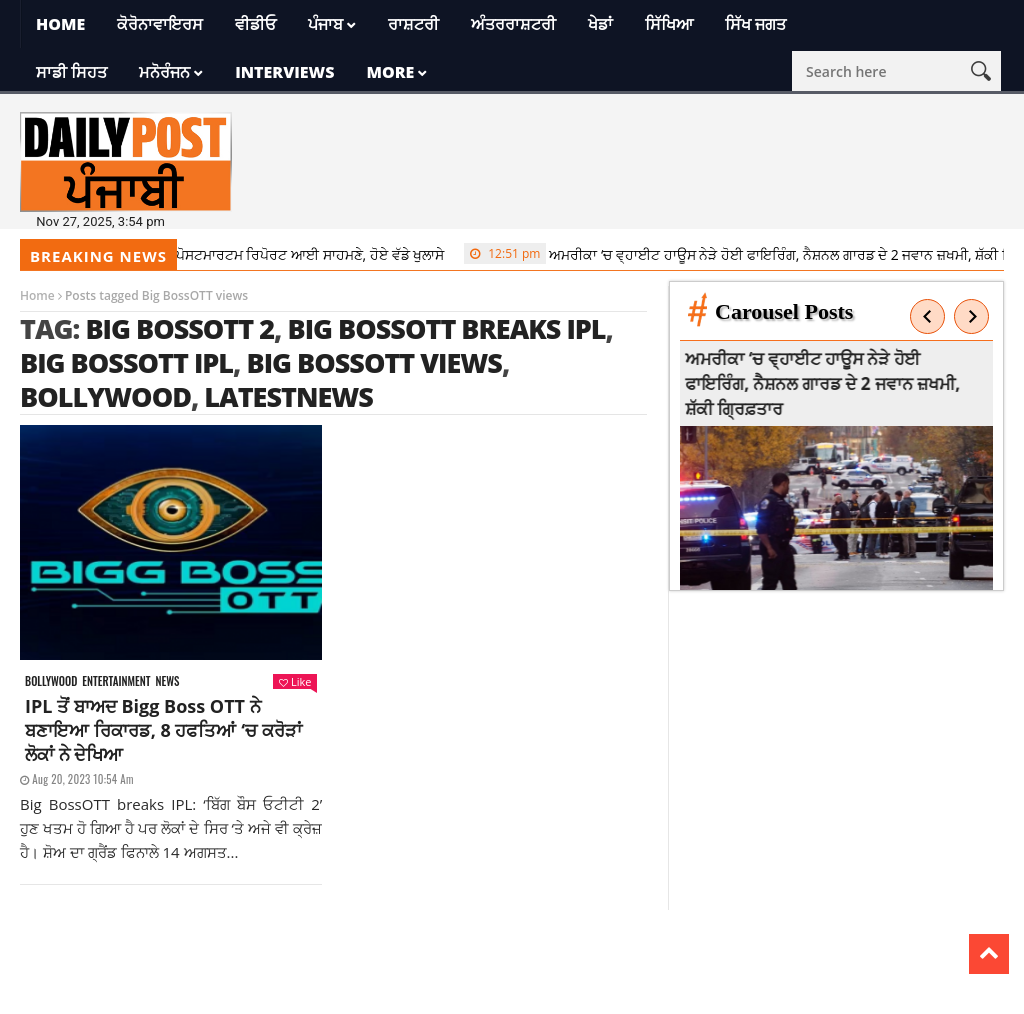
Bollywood (105, 396)
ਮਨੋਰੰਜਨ (164, 72)
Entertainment (116, 681)
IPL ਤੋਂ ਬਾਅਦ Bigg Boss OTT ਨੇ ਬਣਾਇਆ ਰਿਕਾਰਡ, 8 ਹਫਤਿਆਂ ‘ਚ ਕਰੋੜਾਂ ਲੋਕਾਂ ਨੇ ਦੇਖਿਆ (163, 730)
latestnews (288, 396)
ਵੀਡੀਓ (255, 24)
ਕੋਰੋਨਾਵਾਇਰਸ (160, 24)
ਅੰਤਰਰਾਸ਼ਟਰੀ (513, 24)
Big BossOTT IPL (126, 362)
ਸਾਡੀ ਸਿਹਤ (71, 72)
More (390, 72)
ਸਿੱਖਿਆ (669, 24)
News (167, 681)
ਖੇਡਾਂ (600, 24)
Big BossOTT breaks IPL (446, 328)
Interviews (284, 72)
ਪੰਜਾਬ (325, 24)
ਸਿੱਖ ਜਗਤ (755, 24)
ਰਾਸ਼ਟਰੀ (413, 24)
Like (295, 681)
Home (60, 24)
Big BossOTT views (374, 362)
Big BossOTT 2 (179, 328)
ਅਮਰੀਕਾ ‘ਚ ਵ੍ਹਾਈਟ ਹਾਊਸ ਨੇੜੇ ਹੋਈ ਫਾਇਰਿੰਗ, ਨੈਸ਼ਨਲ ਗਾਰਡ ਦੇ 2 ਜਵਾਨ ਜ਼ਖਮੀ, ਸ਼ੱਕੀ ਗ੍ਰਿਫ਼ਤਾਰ (829, 383)
